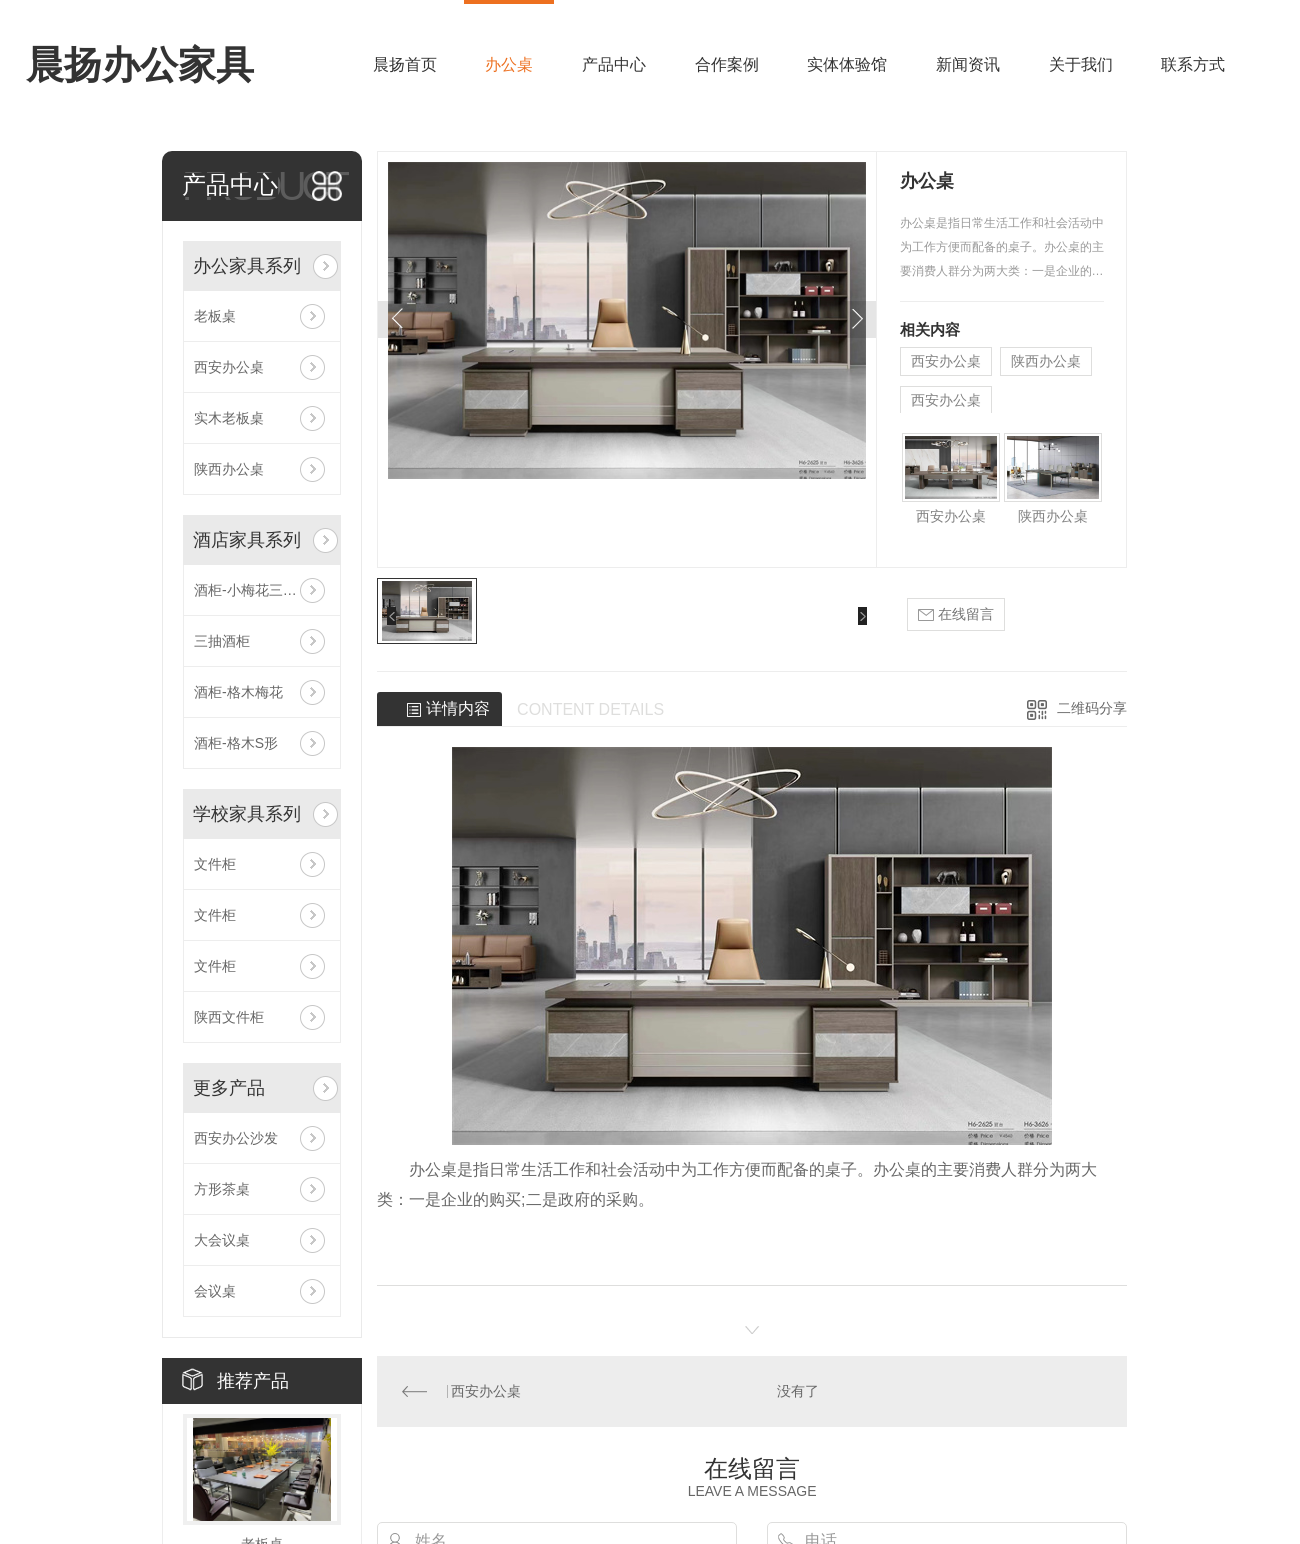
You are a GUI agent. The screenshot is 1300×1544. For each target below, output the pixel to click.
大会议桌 (222, 1240)
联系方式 (1193, 64)
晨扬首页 (405, 64)
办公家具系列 (247, 266)
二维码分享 (1092, 708)
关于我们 (1081, 64)
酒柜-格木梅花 (238, 692)
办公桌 (509, 64)
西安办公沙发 (236, 1138)
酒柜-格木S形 (236, 743)
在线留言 (956, 614)
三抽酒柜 (222, 641)
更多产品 (229, 1088)
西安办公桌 (229, 367)
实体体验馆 (847, 64)
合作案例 (727, 64)
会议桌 (215, 1291)
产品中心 (614, 64)
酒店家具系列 (247, 540)
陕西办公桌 (229, 469)
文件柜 (215, 864)
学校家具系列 (247, 814)
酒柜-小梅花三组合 (252, 590)
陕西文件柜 (229, 1017)
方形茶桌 (222, 1189)
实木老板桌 (229, 418)
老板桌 (215, 316)
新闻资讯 (968, 64)
